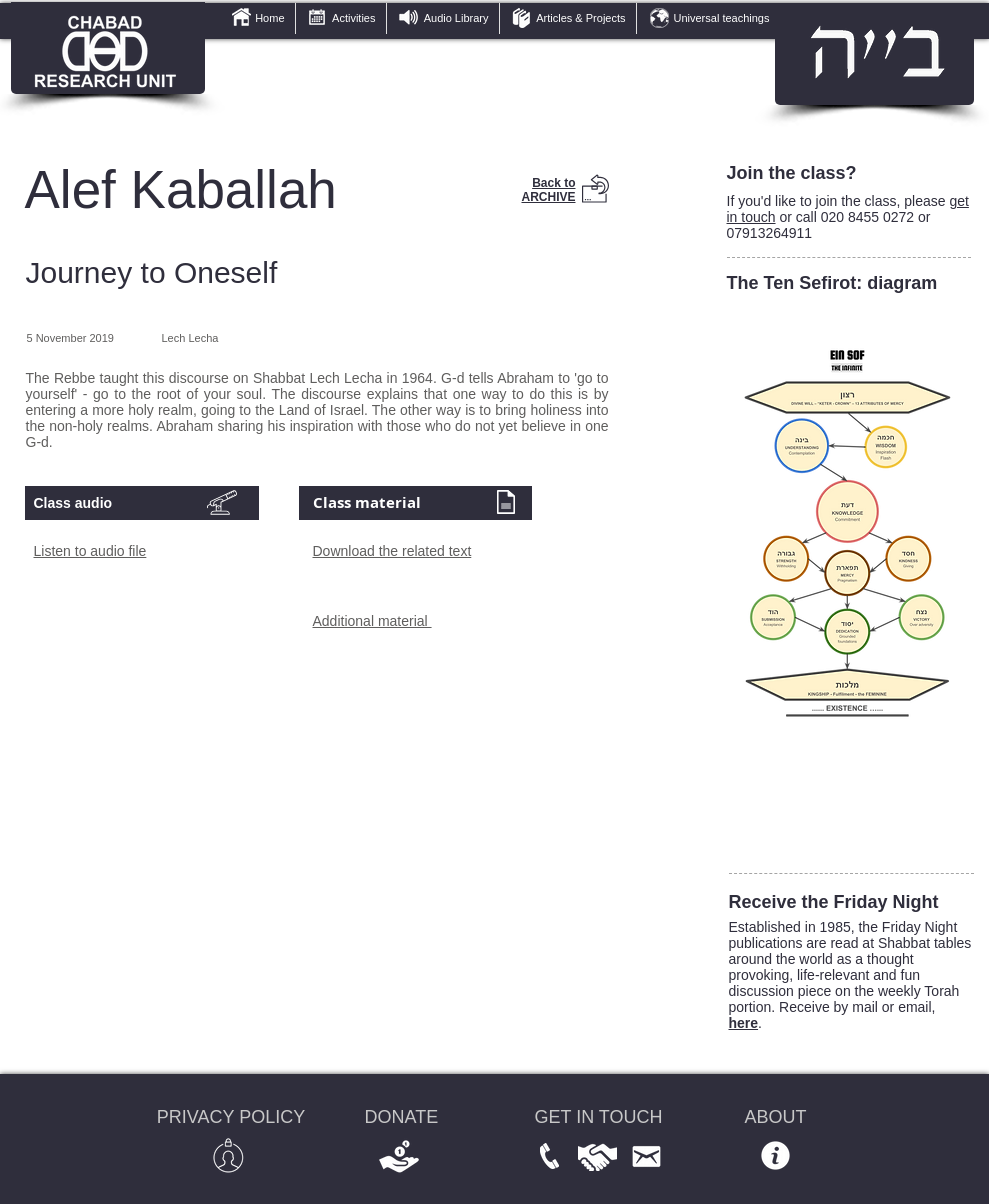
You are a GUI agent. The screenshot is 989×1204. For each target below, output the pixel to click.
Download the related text (392, 551)
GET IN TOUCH (599, 1117)
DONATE (402, 1117)
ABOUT (776, 1117)
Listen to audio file (90, 551)
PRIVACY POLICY (231, 1117)
